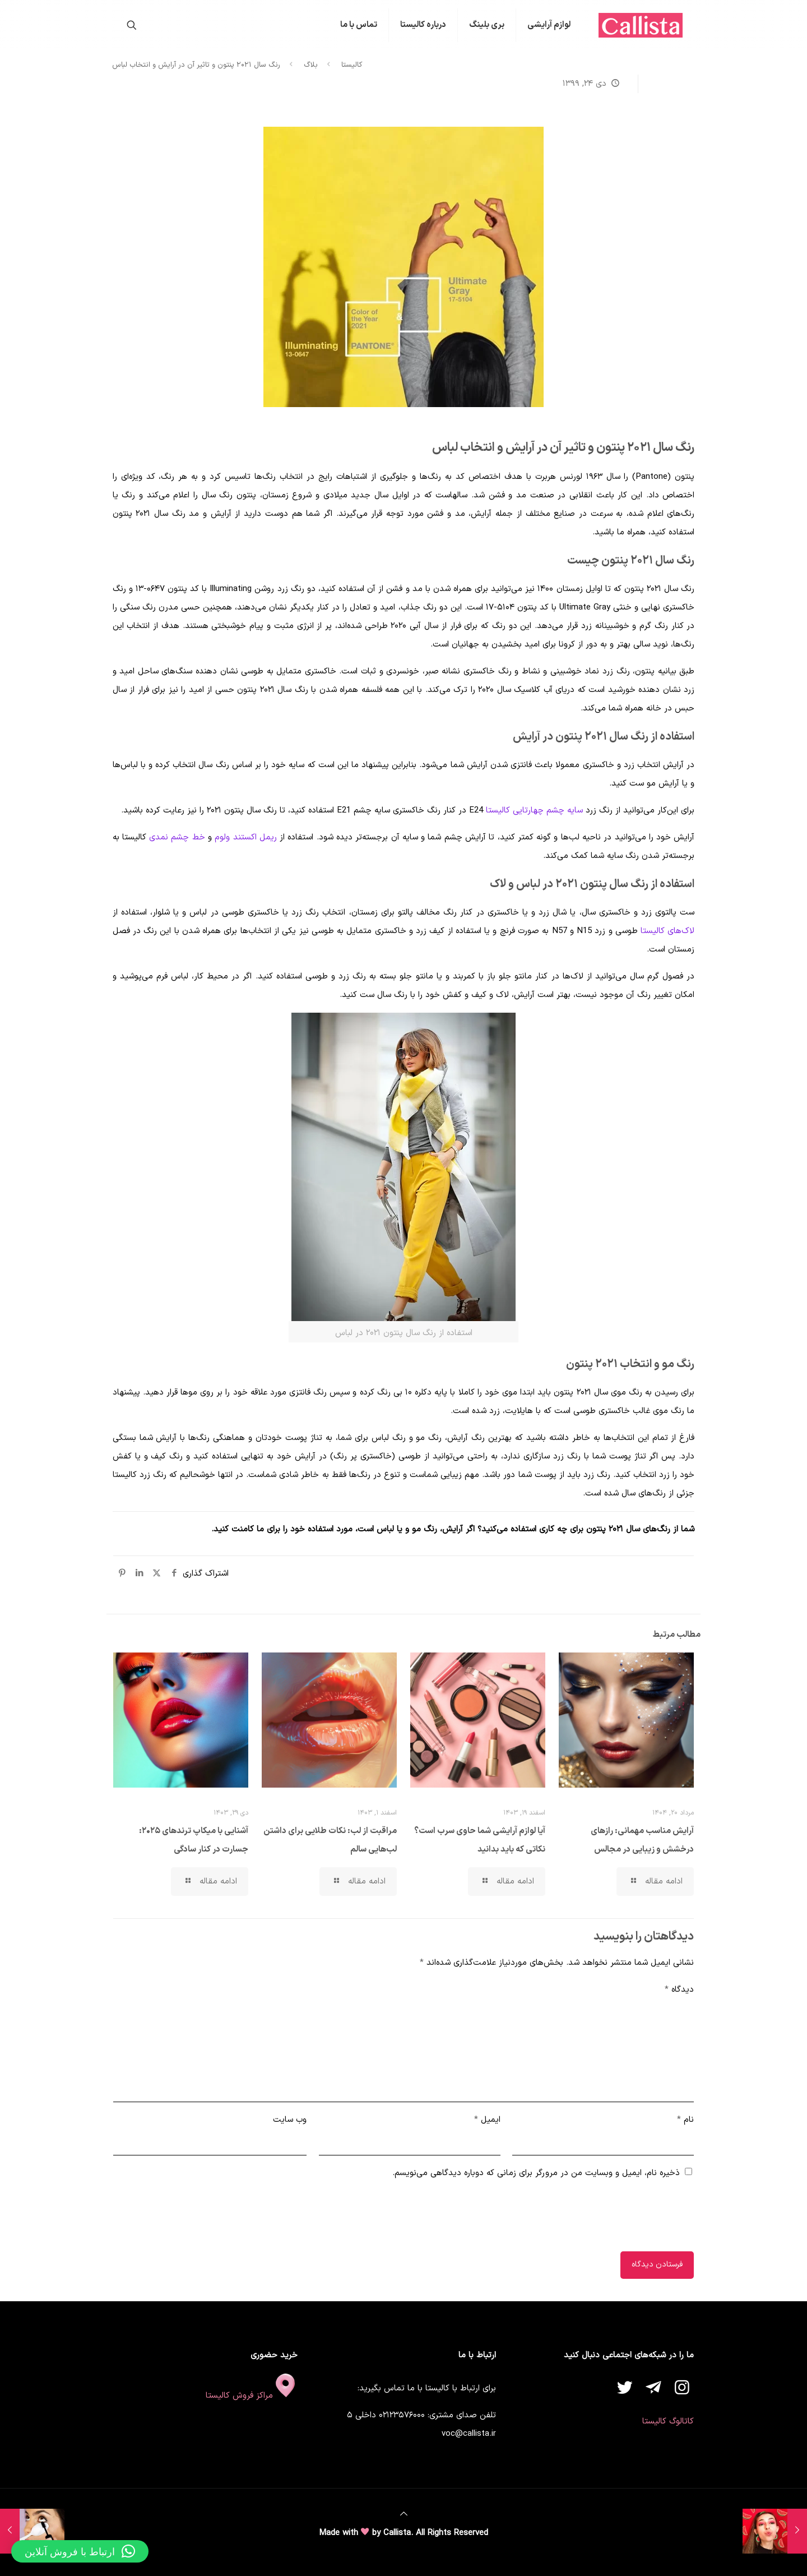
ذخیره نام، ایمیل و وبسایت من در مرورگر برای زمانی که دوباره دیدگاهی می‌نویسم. (536, 2173)
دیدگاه (679, 1989)
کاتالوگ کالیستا (668, 2421)
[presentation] (608, 2218)
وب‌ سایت (290, 2119)
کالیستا (351, 65)
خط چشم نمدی (177, 837)
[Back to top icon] (404, 2514)
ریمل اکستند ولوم (246, 837)
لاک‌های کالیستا (667, 931)
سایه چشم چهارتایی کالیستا (534, 810)
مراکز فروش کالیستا (252, 2395)
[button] (80, 2551)
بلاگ (311, 65)
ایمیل (487, 2119)
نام (685, 2119)
